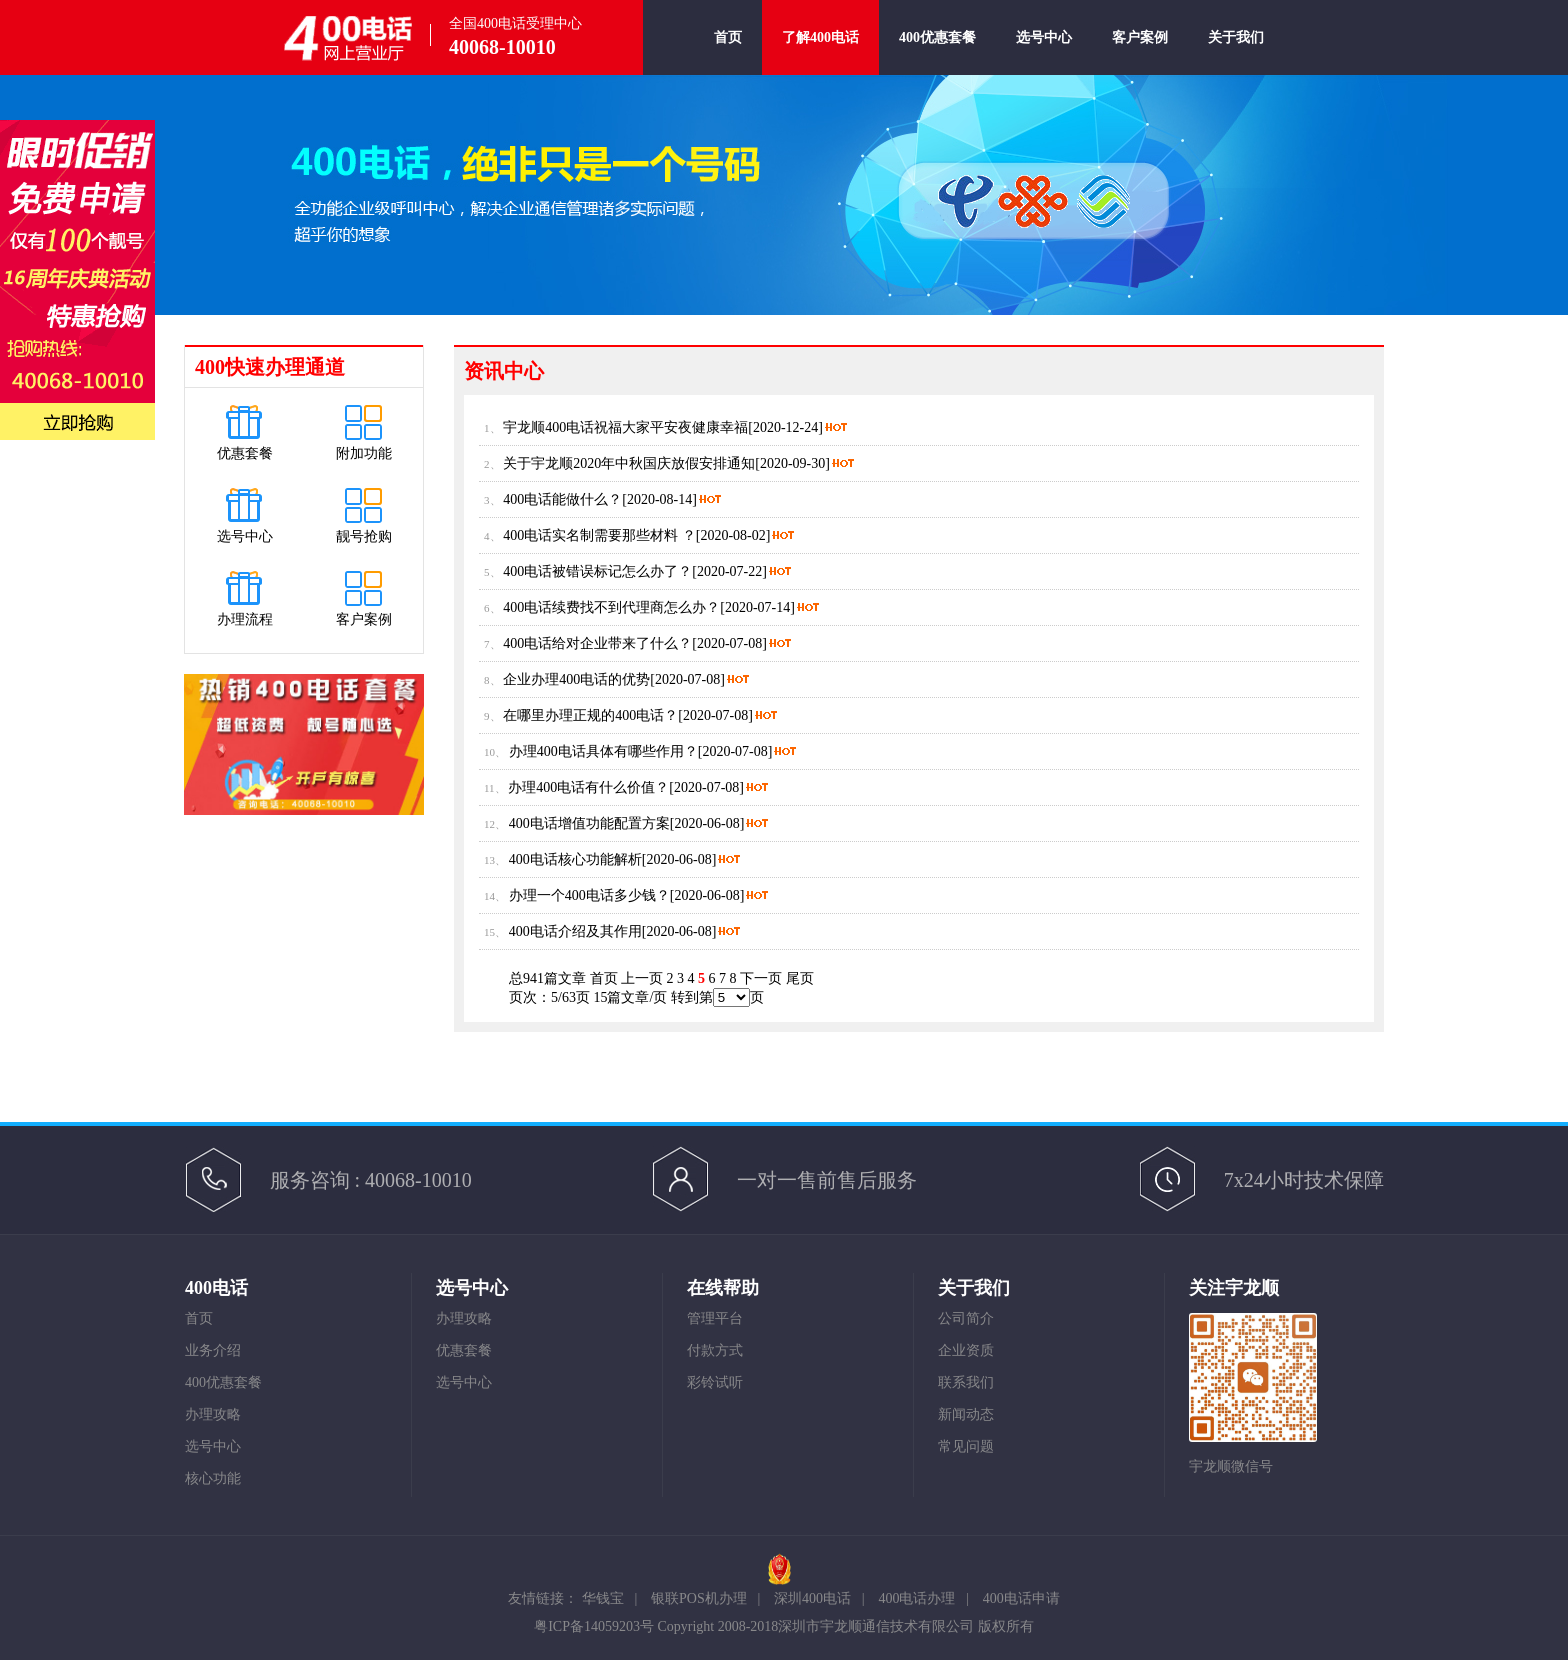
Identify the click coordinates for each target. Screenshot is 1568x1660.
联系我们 (966, 1382)
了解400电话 (820, 37)
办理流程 (245, 619)
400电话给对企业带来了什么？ (597, 643)
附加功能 (364, 453)
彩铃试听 (715, 1382)
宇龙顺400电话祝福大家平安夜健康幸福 (625, 427)
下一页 (761, 978)
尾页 (800, 978)
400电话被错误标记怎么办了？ (597, 571)
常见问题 (966, 1446)
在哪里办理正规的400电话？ (590, 715)
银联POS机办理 (699, 1598)
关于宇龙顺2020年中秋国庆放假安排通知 (629, 463)
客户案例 (1140, 52)
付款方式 (715, 1350)
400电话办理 (916, 1598)
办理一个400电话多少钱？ (589, 895)
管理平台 (715, 1318)
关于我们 (1236, 52)
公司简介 (966, 1318)
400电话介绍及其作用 (575, 931)
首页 (728, 52)
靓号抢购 (364, 536)
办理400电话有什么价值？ (588, 787)
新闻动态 (966, 1414)
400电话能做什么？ (562, 499)
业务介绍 (213, 1350)
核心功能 (213, 1478)
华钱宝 (603, 1598)
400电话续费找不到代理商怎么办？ (611, 607)
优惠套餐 (245, 453)
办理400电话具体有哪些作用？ (603, 751)
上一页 (642, 978)
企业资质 (966, 1350)
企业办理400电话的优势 (576, 679)
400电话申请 (1021, 1598)
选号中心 (1044, 52)
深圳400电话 (812, 1598)
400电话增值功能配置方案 (589, 823)
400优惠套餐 (937, 52)
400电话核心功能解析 (575, 859)
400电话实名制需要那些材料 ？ (599, 535)
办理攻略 (213, 1414)
